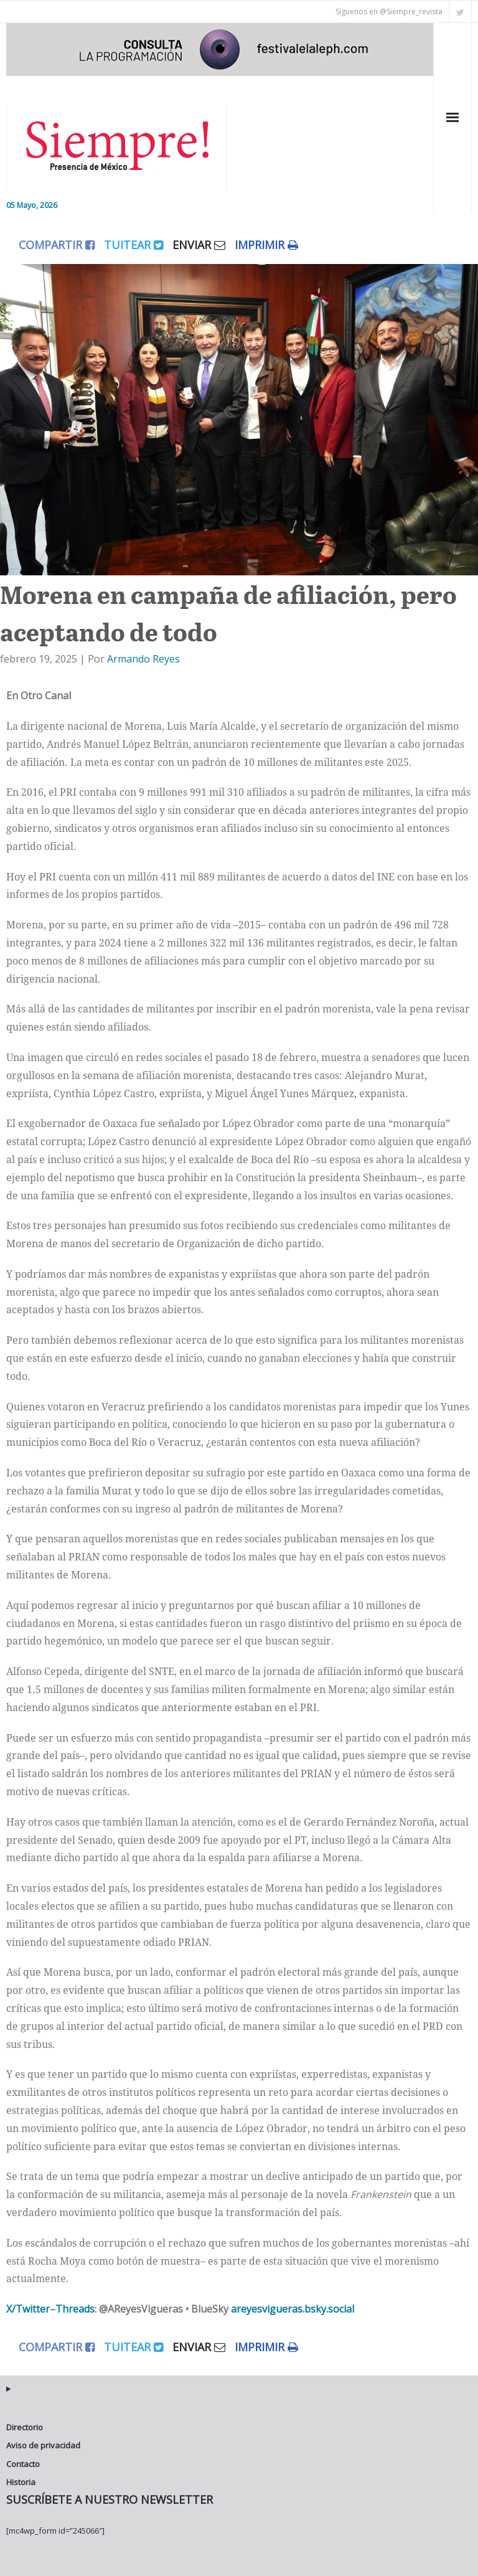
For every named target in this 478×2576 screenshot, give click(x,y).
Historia (20, 2482)
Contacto (23, 2464)
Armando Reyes (143, 659)
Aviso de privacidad (43, 2445)
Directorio (24, 2427)
